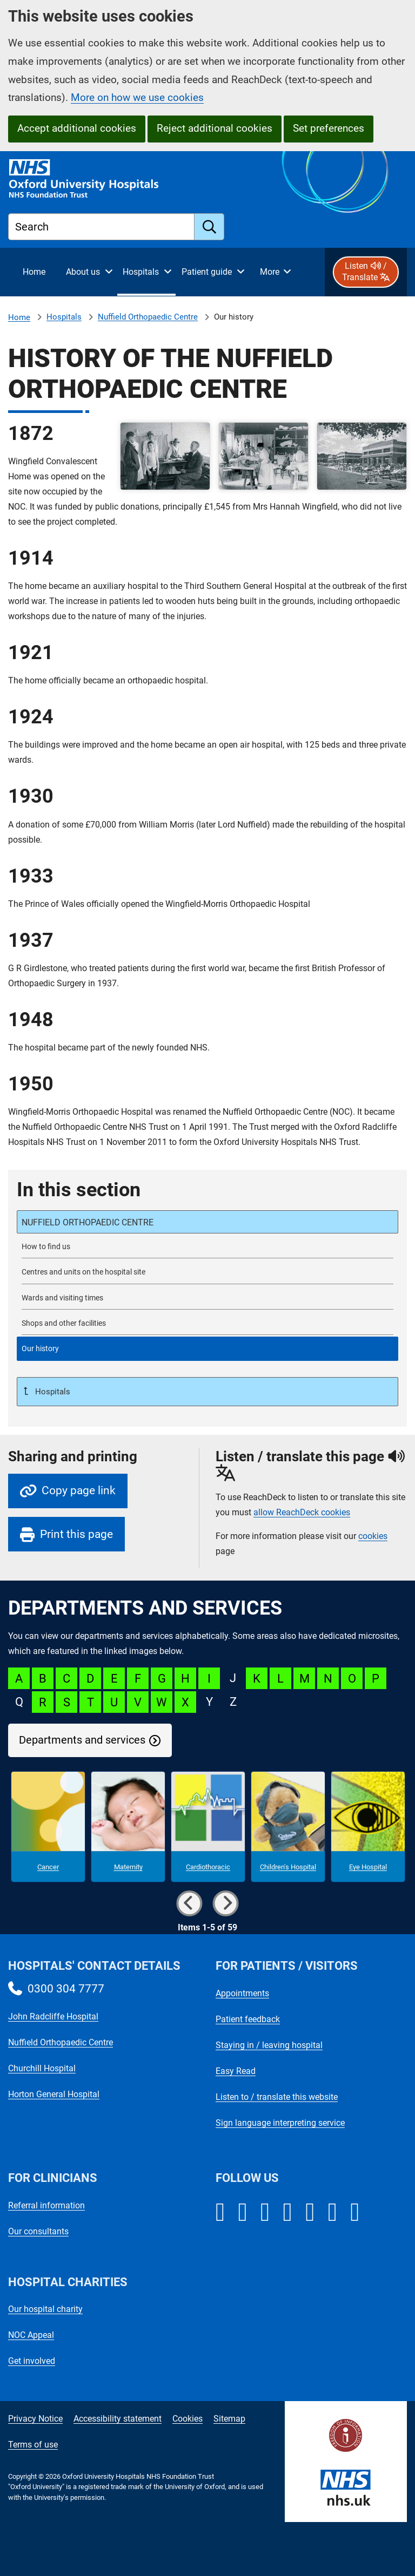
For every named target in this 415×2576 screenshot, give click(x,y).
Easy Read (236, 2071)
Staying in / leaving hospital (269, 2045)
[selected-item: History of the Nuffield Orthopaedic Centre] (207, 1349)
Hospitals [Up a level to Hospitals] (51, 1392)
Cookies (187, 2419)
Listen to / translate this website (277, 2097)
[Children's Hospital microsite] (288, 1826)
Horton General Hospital (53, 2094)
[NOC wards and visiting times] (207, 1298)
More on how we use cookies (137, 97)
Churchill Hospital (42, 2068)
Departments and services (82, 1740)
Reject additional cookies (214, 128)
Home (19, 317)
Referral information (46, 2205)
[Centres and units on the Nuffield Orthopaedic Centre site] (207, 1272)
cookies (372, 1536)
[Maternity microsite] (128, 1826)
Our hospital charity (45, 2309)
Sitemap (229, 2419)
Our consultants (38, 2231)
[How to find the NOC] (207, 1247)
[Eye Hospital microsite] (368, 1826)
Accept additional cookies (76, 128)
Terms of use (33, 2444)
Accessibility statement (117, 2419)
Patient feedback (248, 2019)
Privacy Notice (35, 2419)
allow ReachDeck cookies (301, 1512)
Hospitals (64, 317)
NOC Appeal (31, 2335)
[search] (209, 226)
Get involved (31, 2361)
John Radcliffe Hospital (53, 2016)
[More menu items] (275, 272)
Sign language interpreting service (280, 2123)
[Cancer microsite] (48, 1826)
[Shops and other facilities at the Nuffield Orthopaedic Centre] (207, 1323)
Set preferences (328, 128)
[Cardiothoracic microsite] (208, 1826)
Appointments (242, 1993)
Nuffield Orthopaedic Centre (148, 317)
